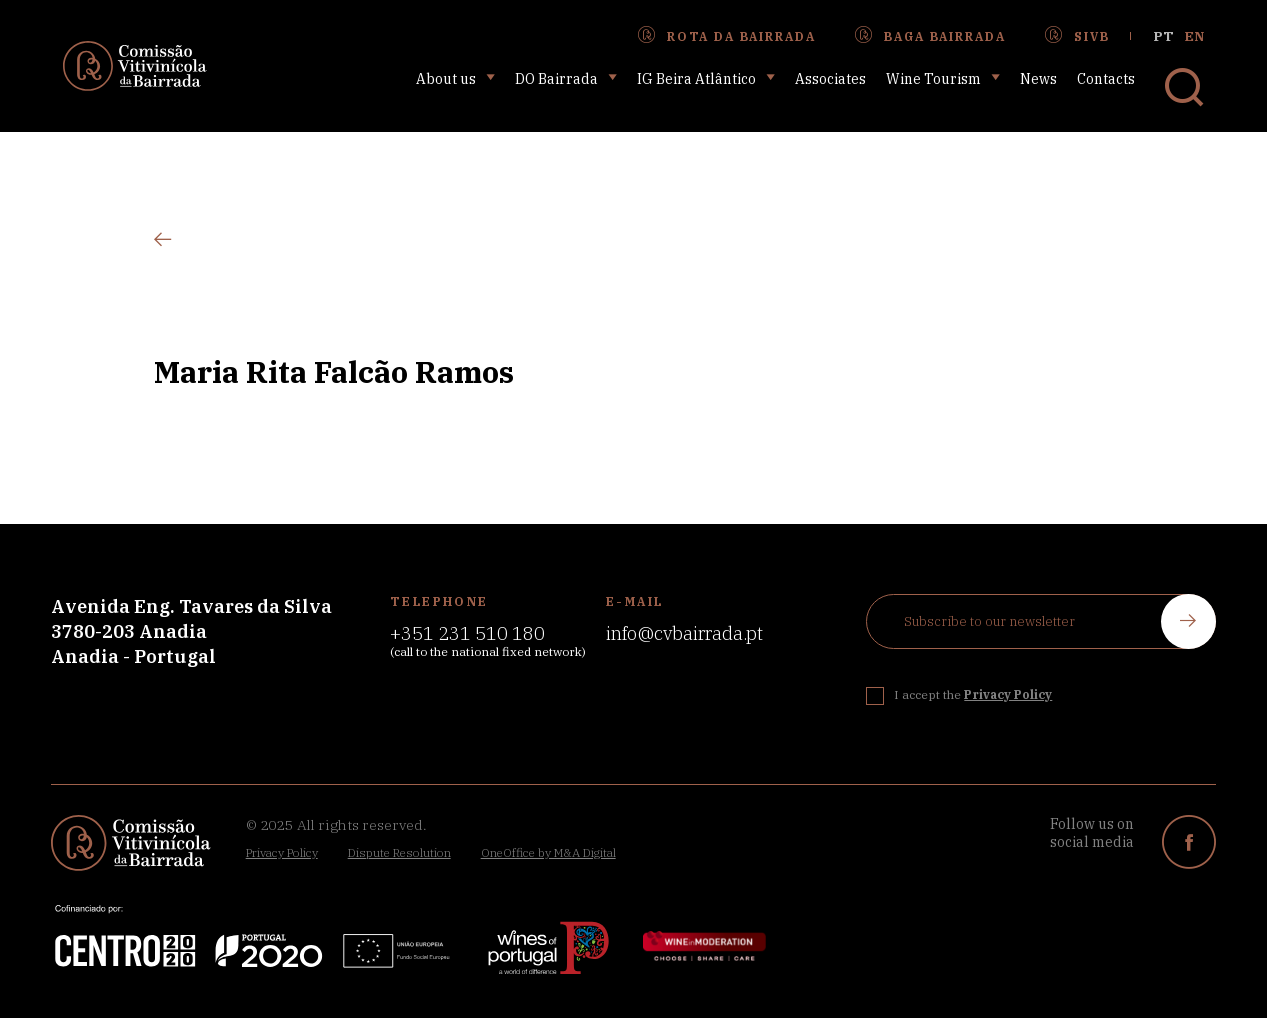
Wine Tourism (943, 78)
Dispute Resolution (399, 852)
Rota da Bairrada (726, 36)
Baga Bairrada (930, 36)
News (1038, 79)
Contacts (1106, 79)
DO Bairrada (566, 78)
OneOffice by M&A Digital (548, 852)
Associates (830, 79)
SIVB (1077, 36)
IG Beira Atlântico (706, 78)
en (1194, 36)
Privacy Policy (282, 852)
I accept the (973, 694)
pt (1164, 36)
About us (455, 78)
